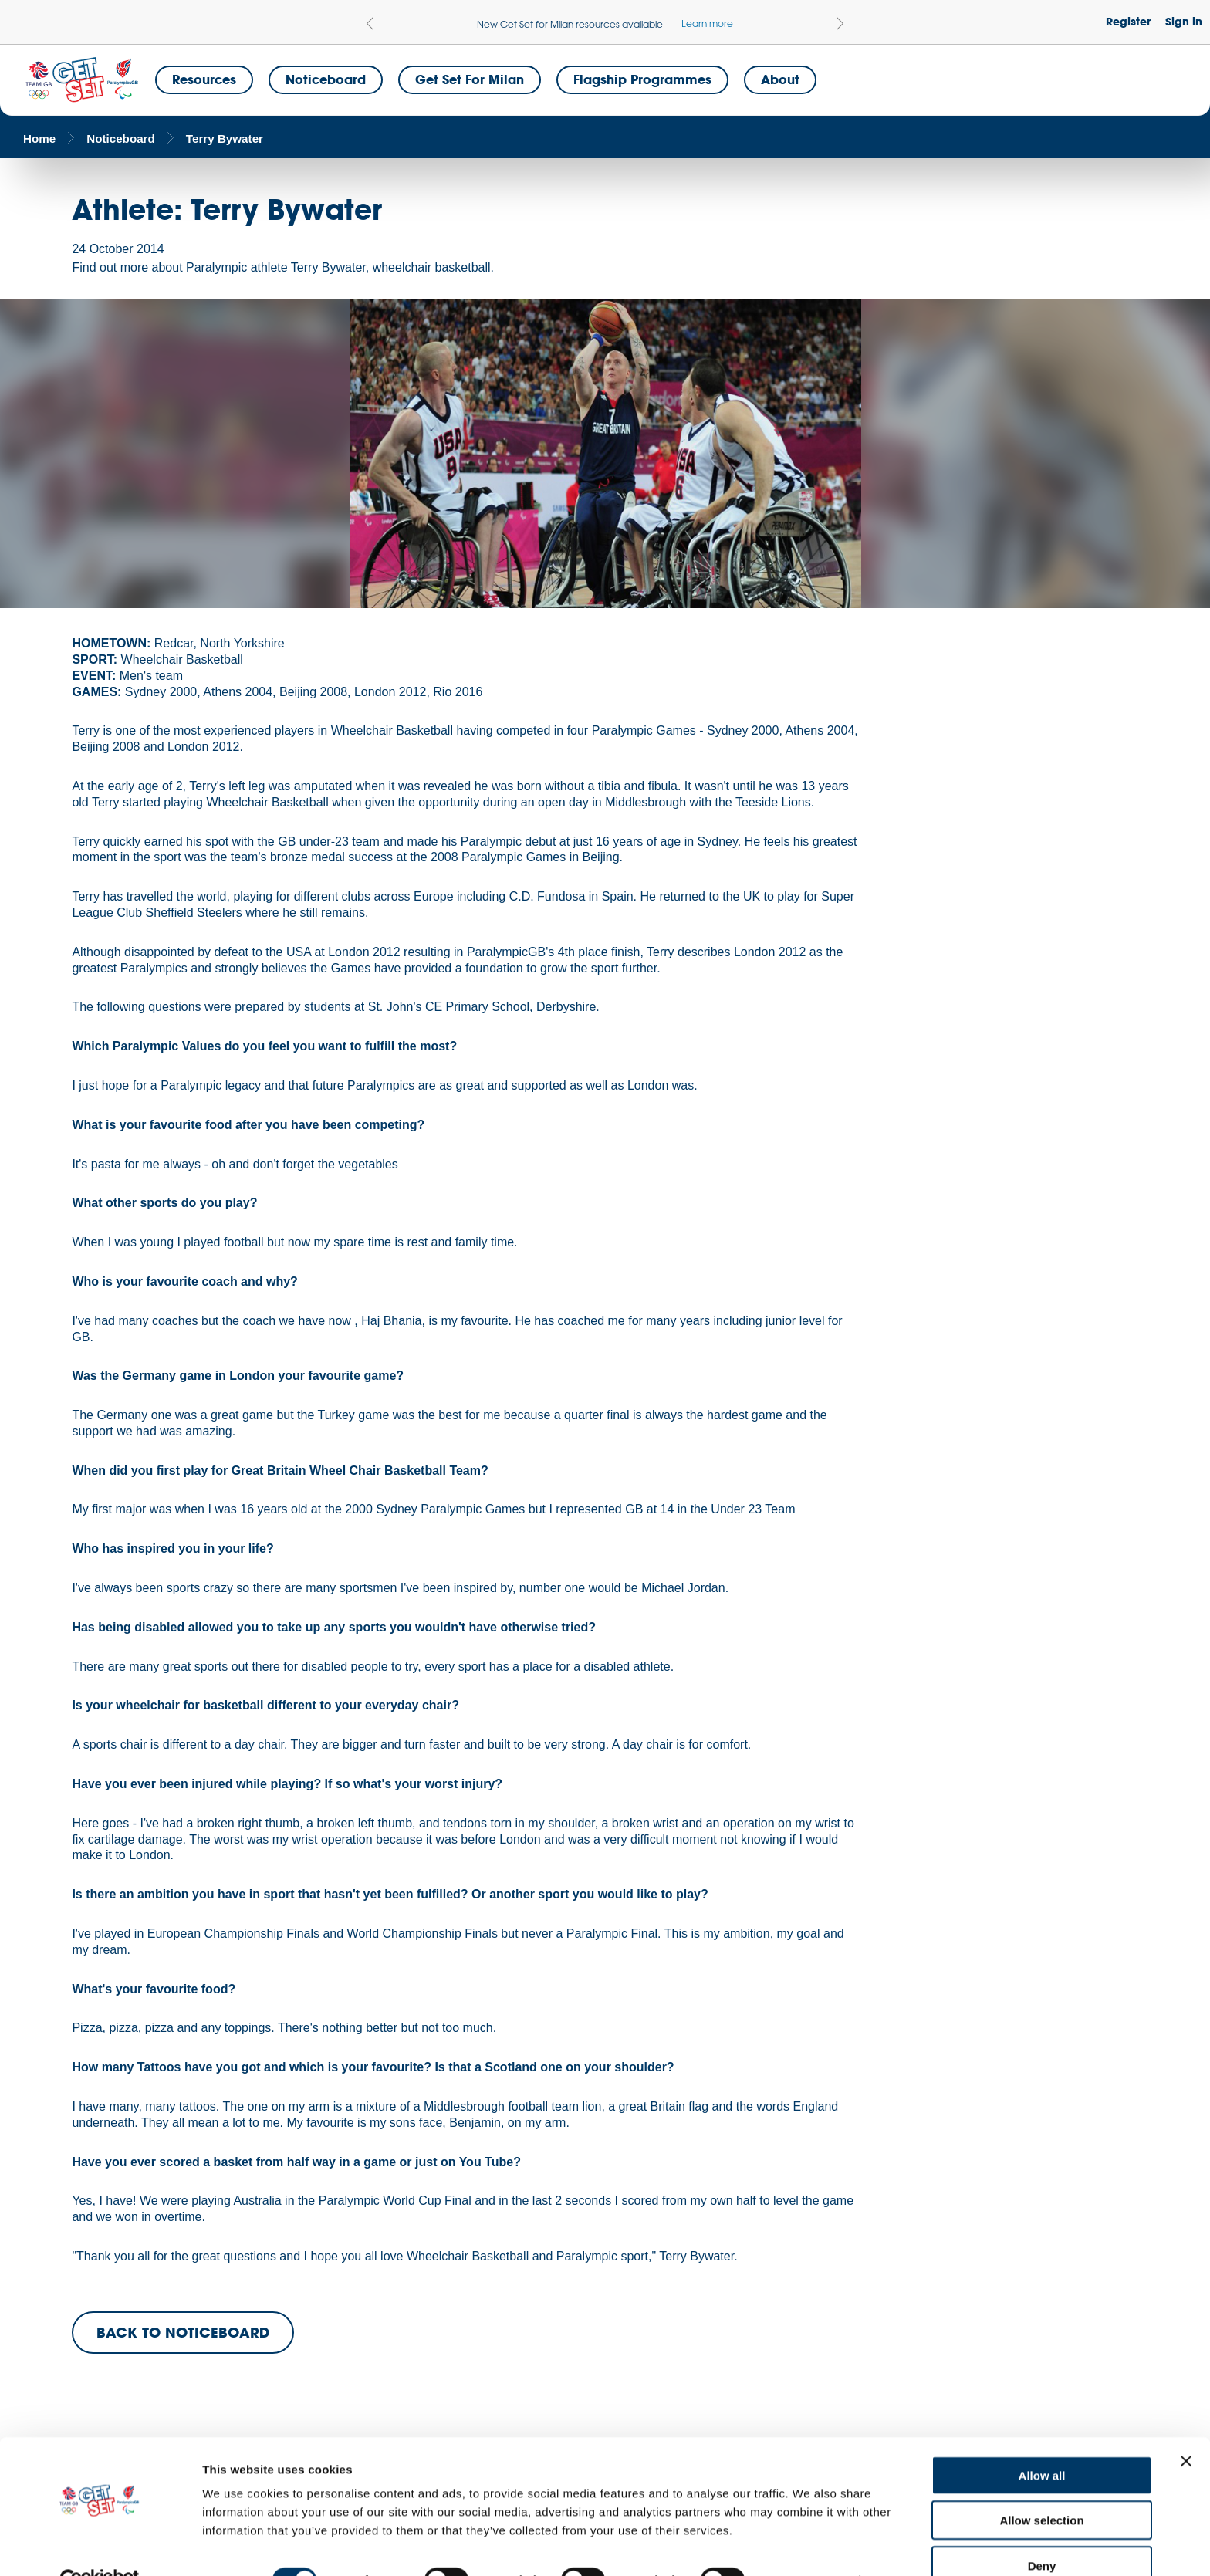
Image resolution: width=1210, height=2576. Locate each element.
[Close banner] (1186, 2426)
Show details (810, 2545)
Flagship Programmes (642, 79)
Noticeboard (326, 79)
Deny (1042, 2530)
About (780, 79)
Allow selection (1041, 2486)
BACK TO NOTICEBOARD (182, 2332)
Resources (204, 79)
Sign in (1183, 21)
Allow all (1042, 2440)
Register (1128, 21)
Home (39, 138)
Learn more (707, 23)
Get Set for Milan (469, 79)
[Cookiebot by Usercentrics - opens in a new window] (99, 2545)
